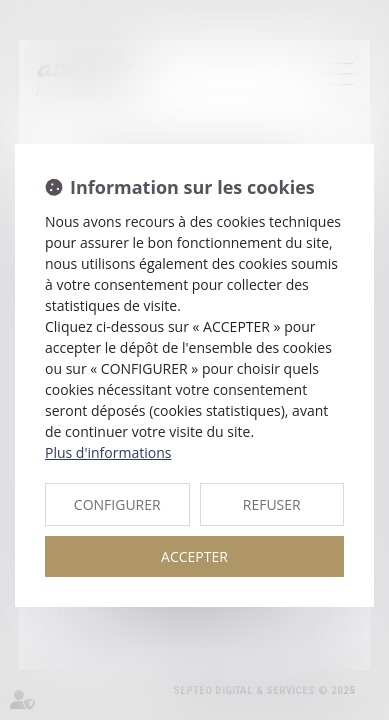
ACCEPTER (194, 556)
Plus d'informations (108, 452)
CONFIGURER (117, 504)
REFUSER (272, 504)
